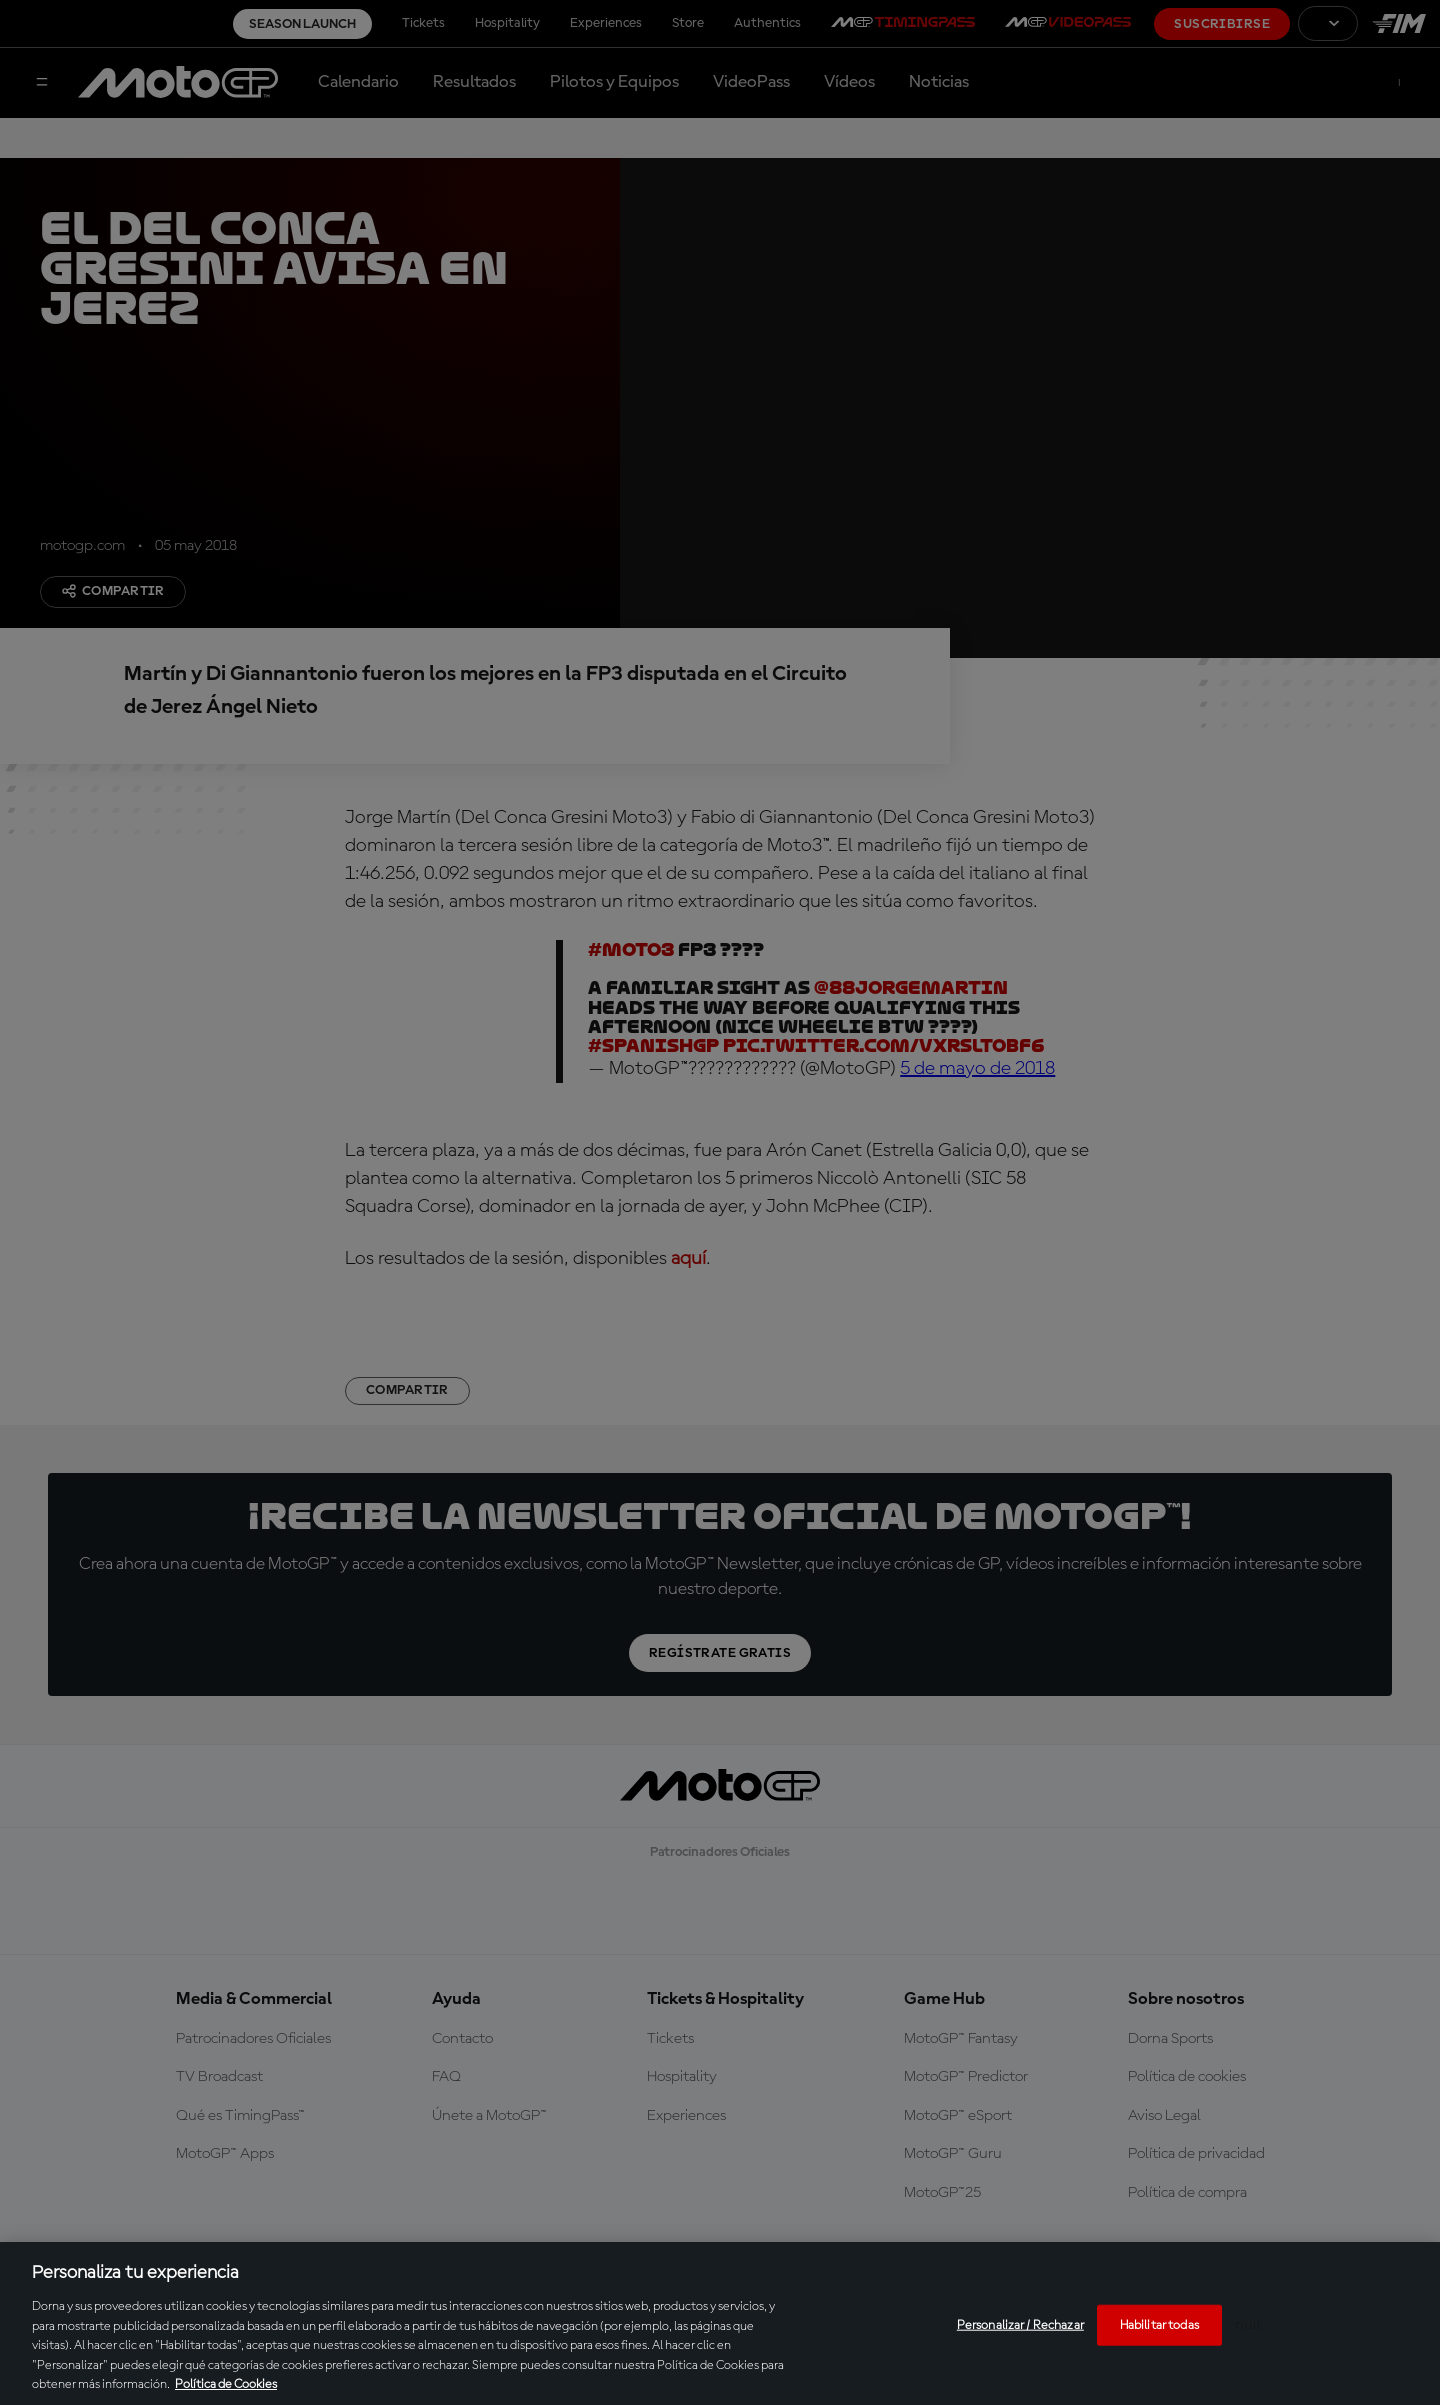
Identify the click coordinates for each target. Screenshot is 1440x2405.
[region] (720, 2323)
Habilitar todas (1159, 2324)
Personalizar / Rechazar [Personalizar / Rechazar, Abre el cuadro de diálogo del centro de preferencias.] (1020, 2324)
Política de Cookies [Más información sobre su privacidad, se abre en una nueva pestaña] (226, 2384)
